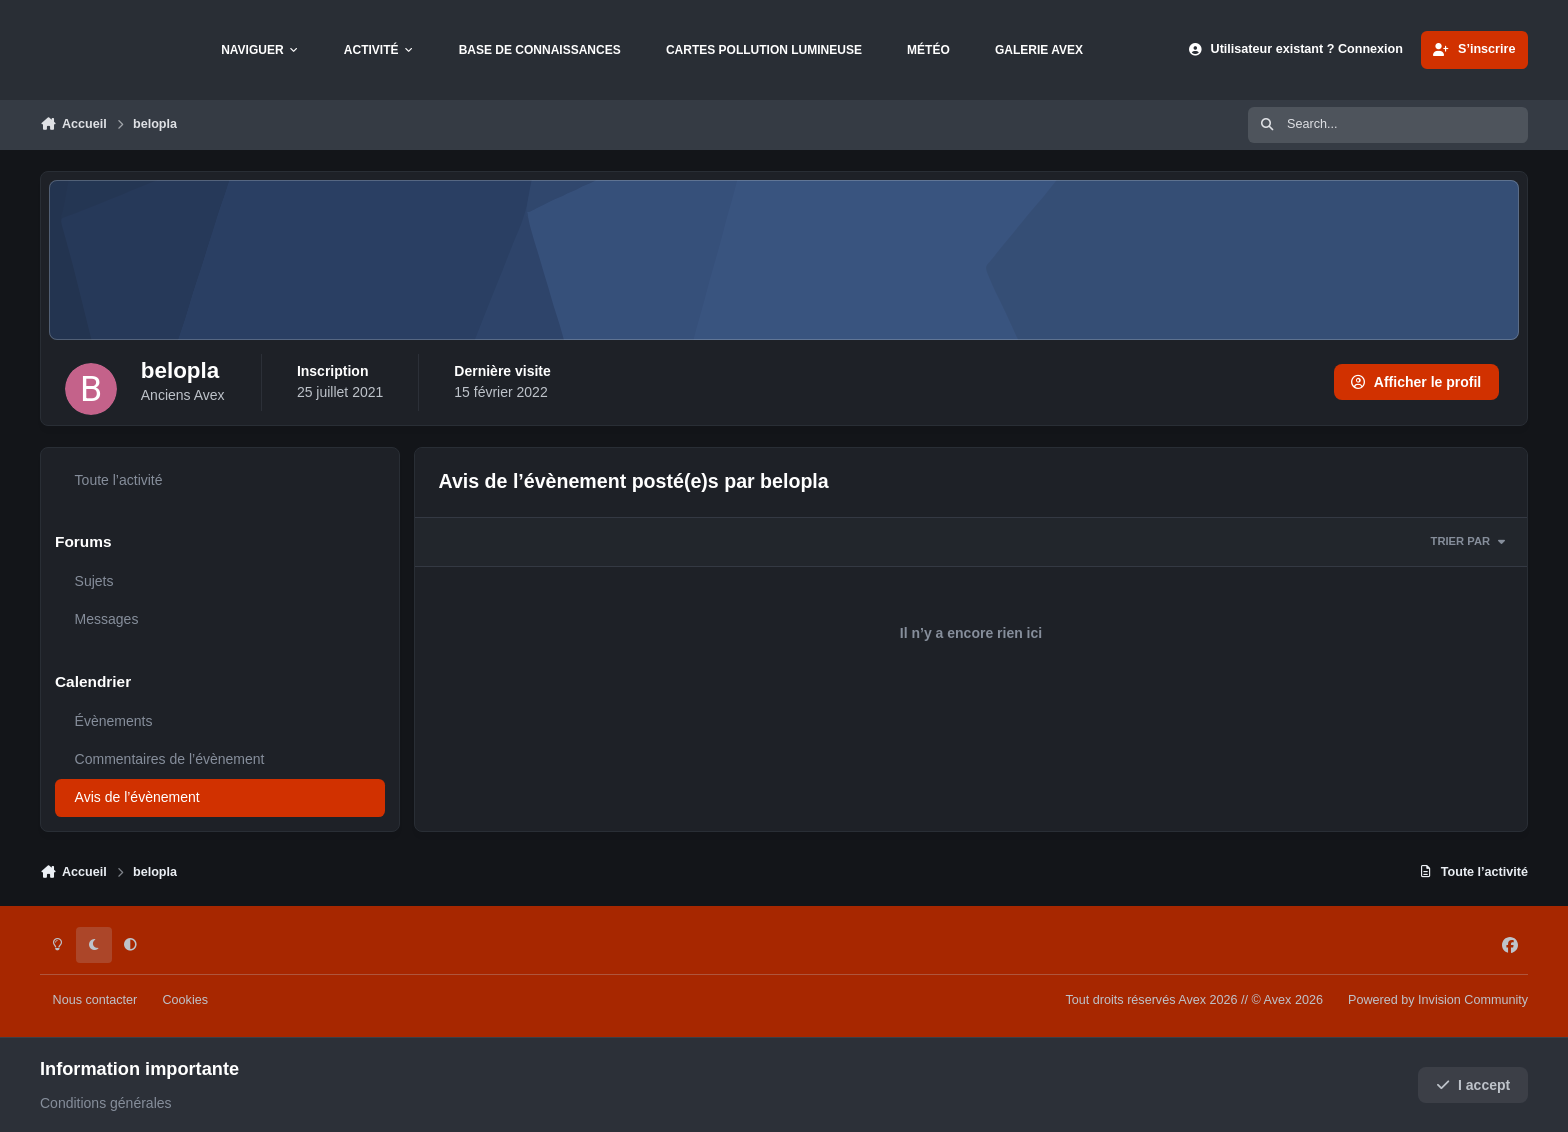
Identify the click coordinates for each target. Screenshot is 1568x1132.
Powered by (1438, 1000)
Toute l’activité (119, 480)
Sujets (94, 581)
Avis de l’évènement (137, 797)
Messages (107, 619)
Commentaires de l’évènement (170, 759)
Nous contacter (95, 1000)
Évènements (114, 721)
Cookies (185, 1000)
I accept (1473, 1085)
